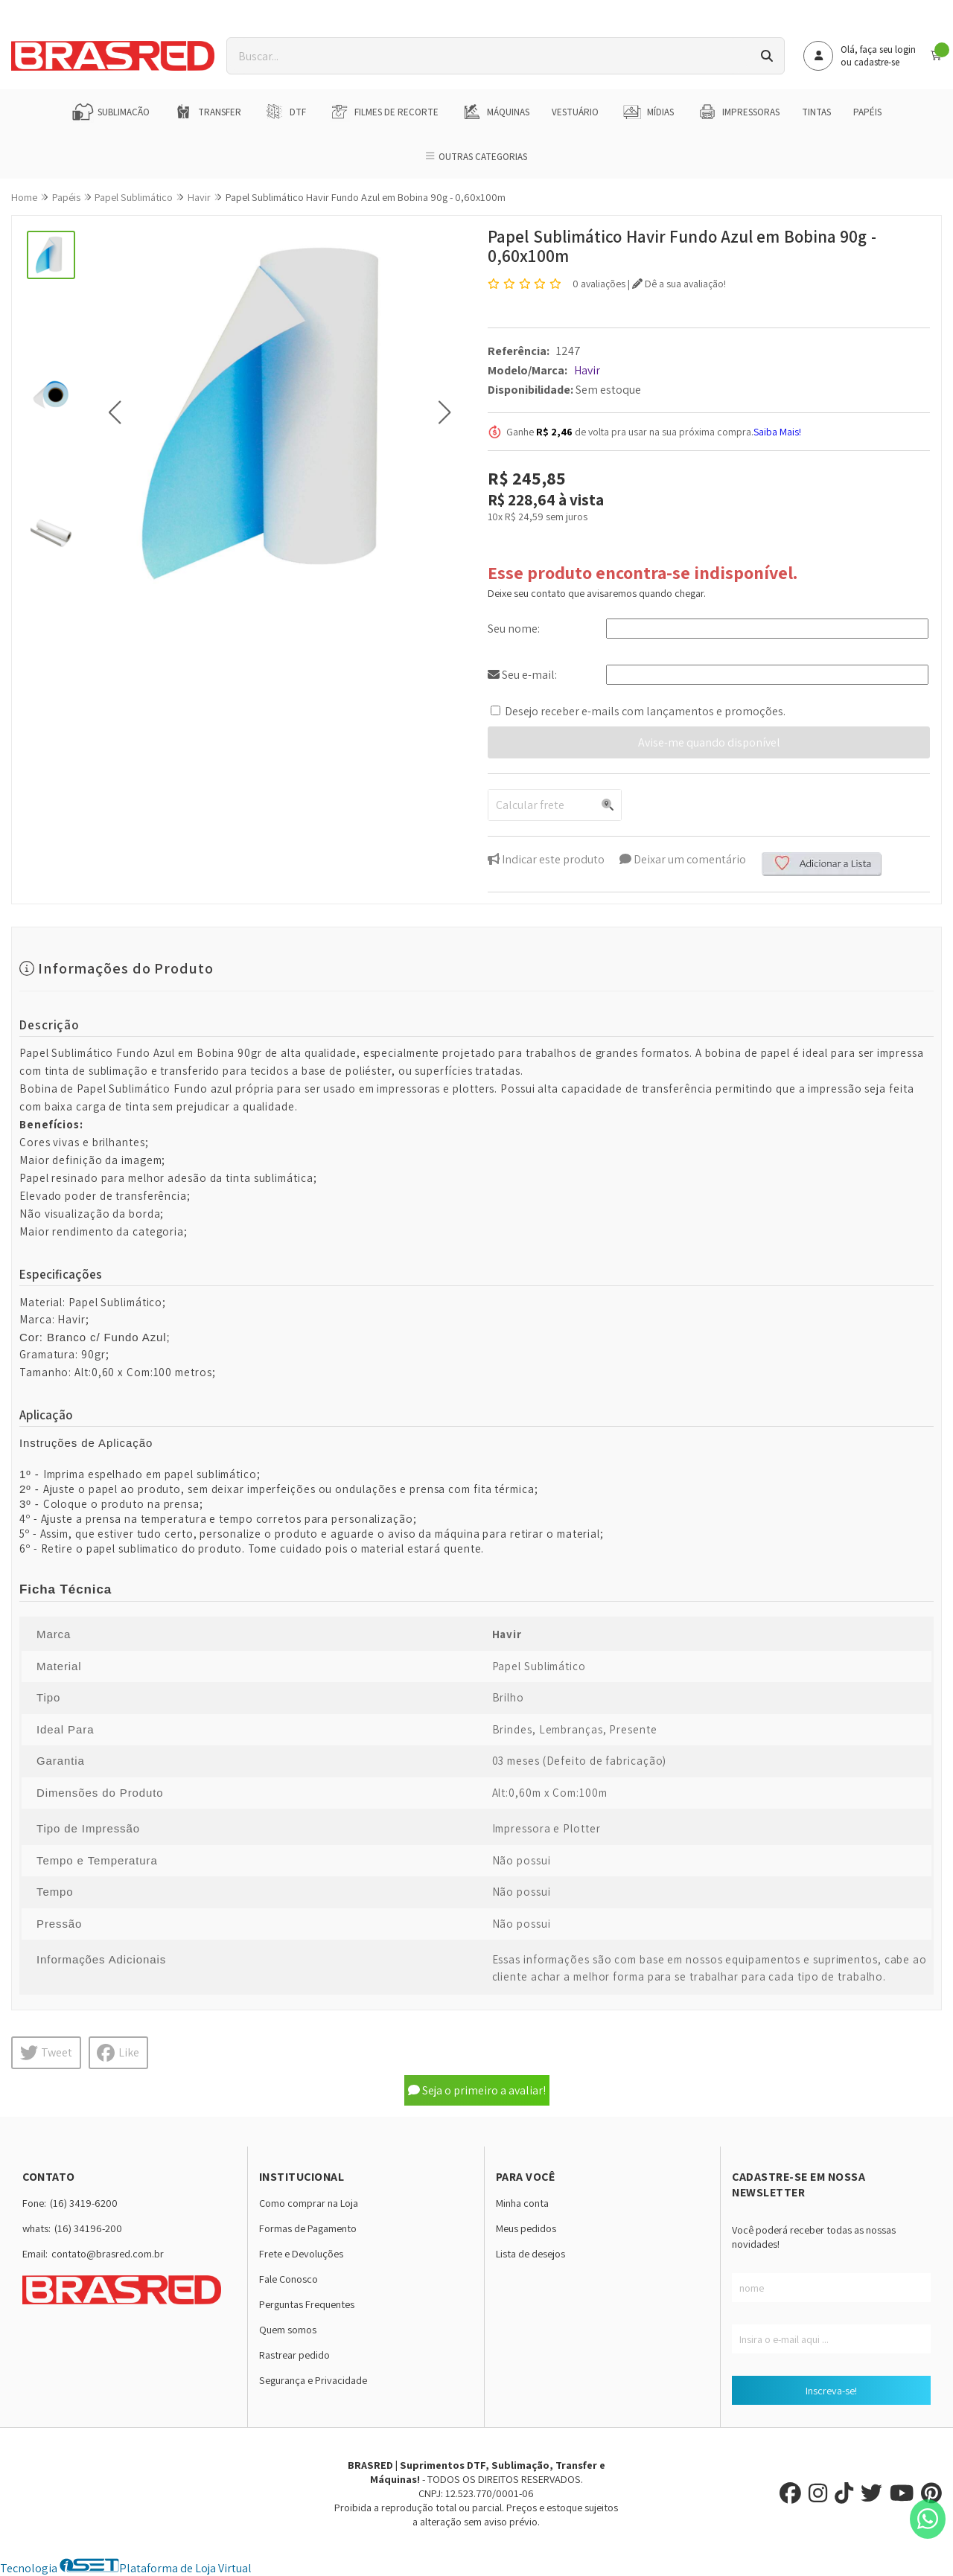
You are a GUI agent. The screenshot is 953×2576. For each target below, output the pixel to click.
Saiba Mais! (777, 431)
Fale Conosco (288, 2279)
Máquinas (495, 111)
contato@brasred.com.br (107, 2253)
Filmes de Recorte (383, 111)
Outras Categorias (476, 156)
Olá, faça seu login (878, 49)
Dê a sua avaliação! (679, 283)
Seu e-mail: (522, 675)
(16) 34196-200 (88, 2228)
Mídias (647, 111)
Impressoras (738, 111)
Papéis (867, 112)
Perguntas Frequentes (306, 2304)
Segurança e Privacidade (313, 2380)
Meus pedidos (526, 2228)
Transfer (206, 111)
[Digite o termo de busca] (488, 56)
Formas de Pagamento (308, 2228)
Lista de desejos (530, 2253)
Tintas (816, 112)
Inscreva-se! (831, 2390)
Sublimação (110, 111)
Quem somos (287, 2329)
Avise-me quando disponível (709, 742)
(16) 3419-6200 (84, 2203)
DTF (285, 111)
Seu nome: (514, 628)
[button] (114, 412)
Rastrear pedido (294, 2355)
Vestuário (575, 112)
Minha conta (522, 2203)
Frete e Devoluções (301, 2253)
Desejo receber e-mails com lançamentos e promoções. (645, 711)
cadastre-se (876, 62)
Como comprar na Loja (308, 2203)
